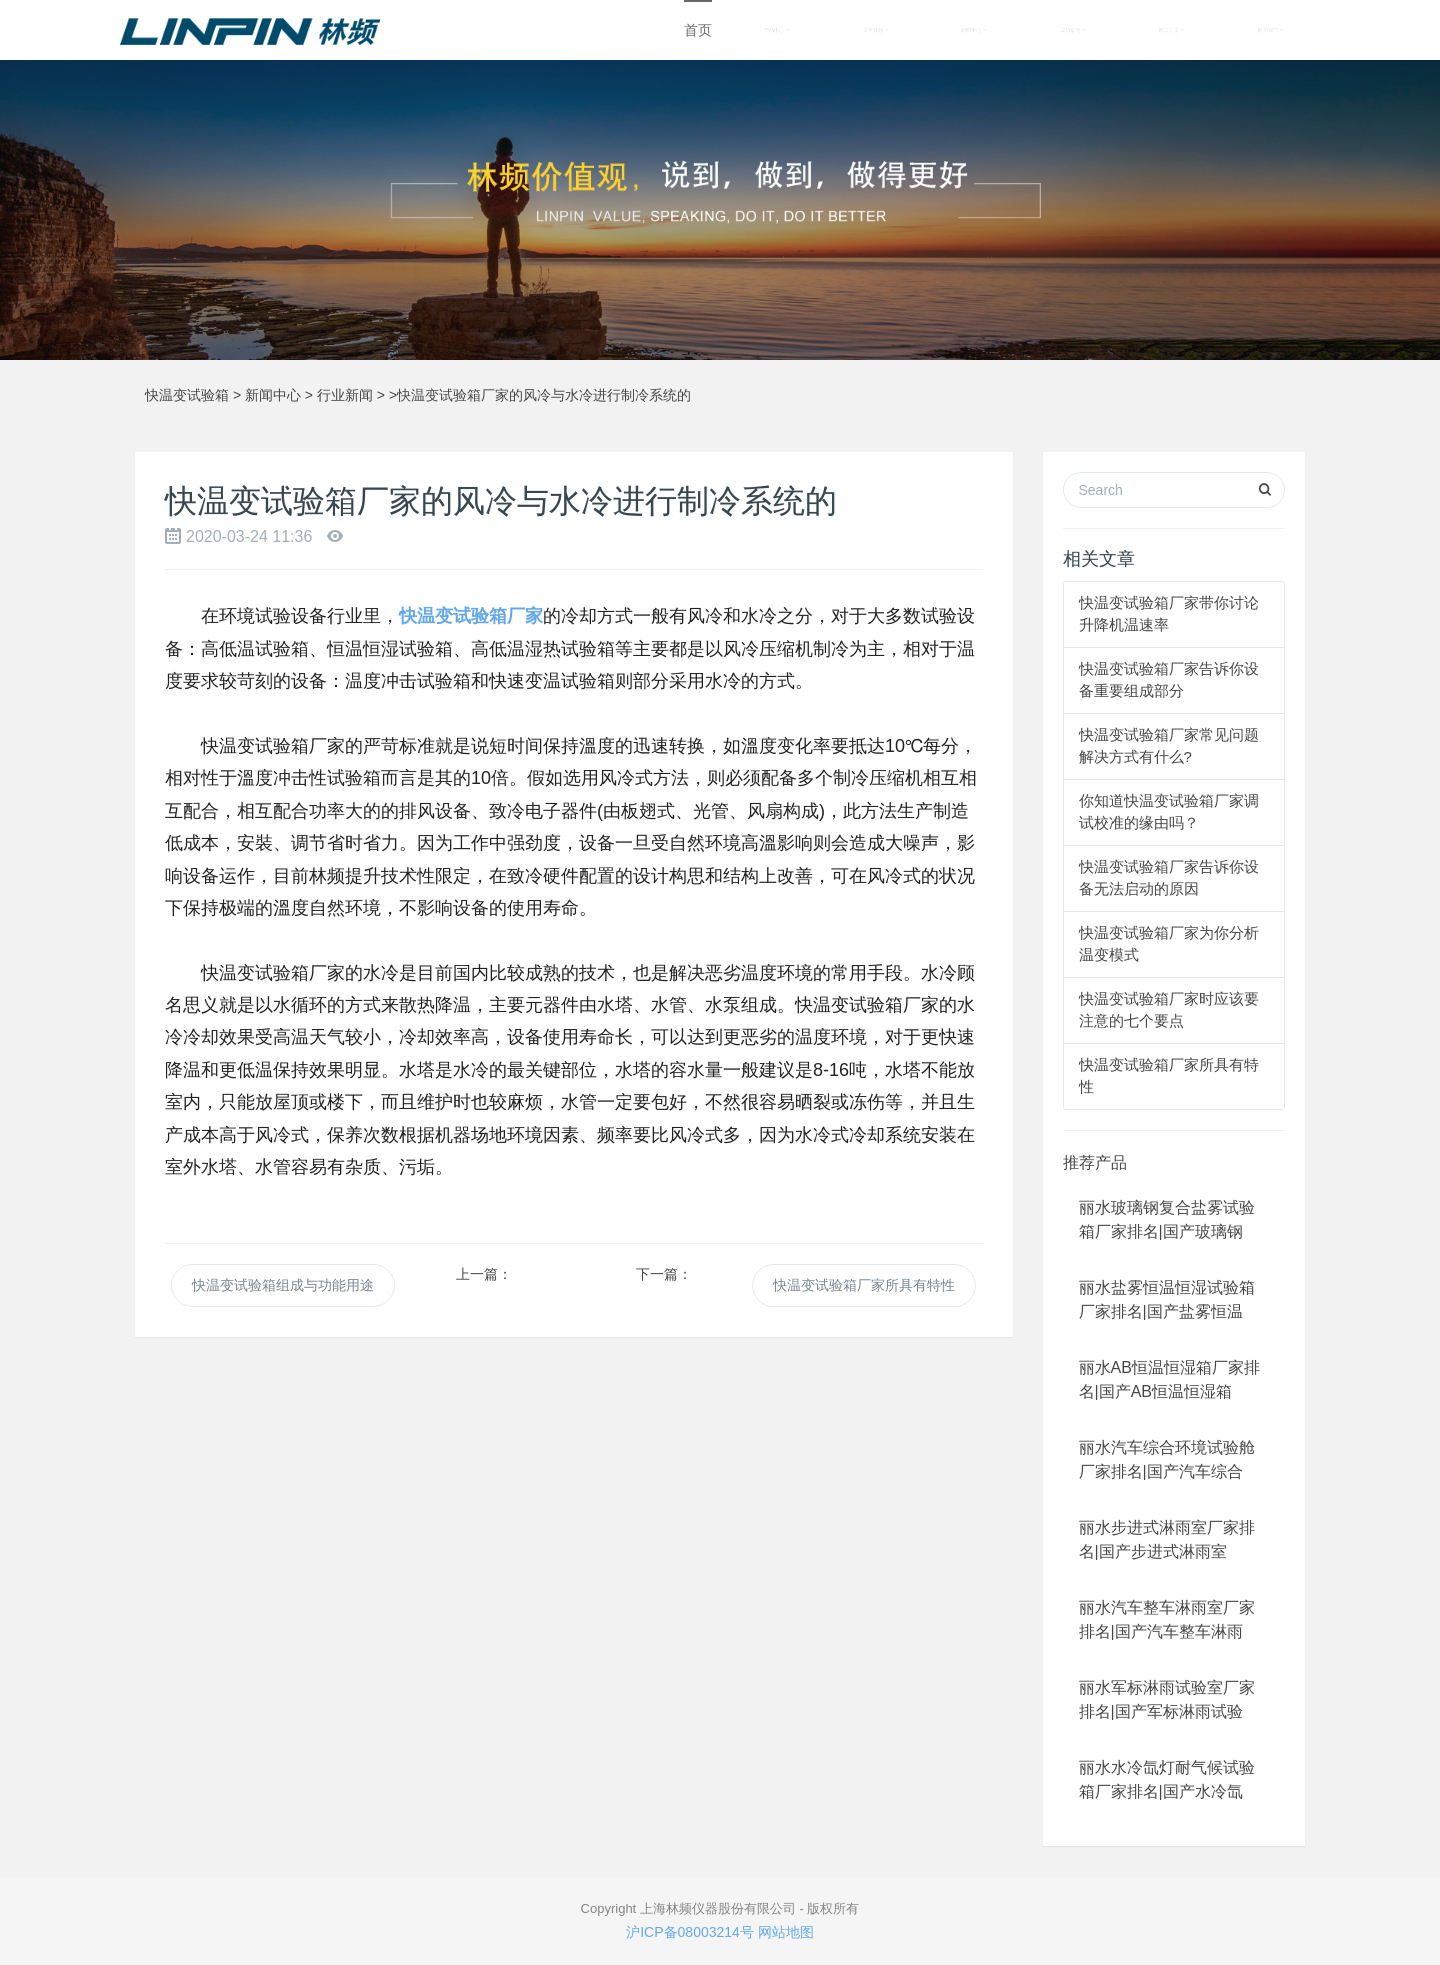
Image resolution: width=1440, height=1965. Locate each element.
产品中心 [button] (776, 30)
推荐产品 (1095, 1162)
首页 (698, 30)
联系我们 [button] (1270, 30)
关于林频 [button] (875, 30)
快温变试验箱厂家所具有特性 (864, 1285)
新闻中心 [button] (973, 30)
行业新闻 (345, 395)
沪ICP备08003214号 (690, 1932)
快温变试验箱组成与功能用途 (283, 1285)
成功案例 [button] (1072, 30)
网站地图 (786, 1932)
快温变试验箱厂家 (471, 616)
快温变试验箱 (187, 395)
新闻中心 (273, 395)
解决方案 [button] (1171, 30)
